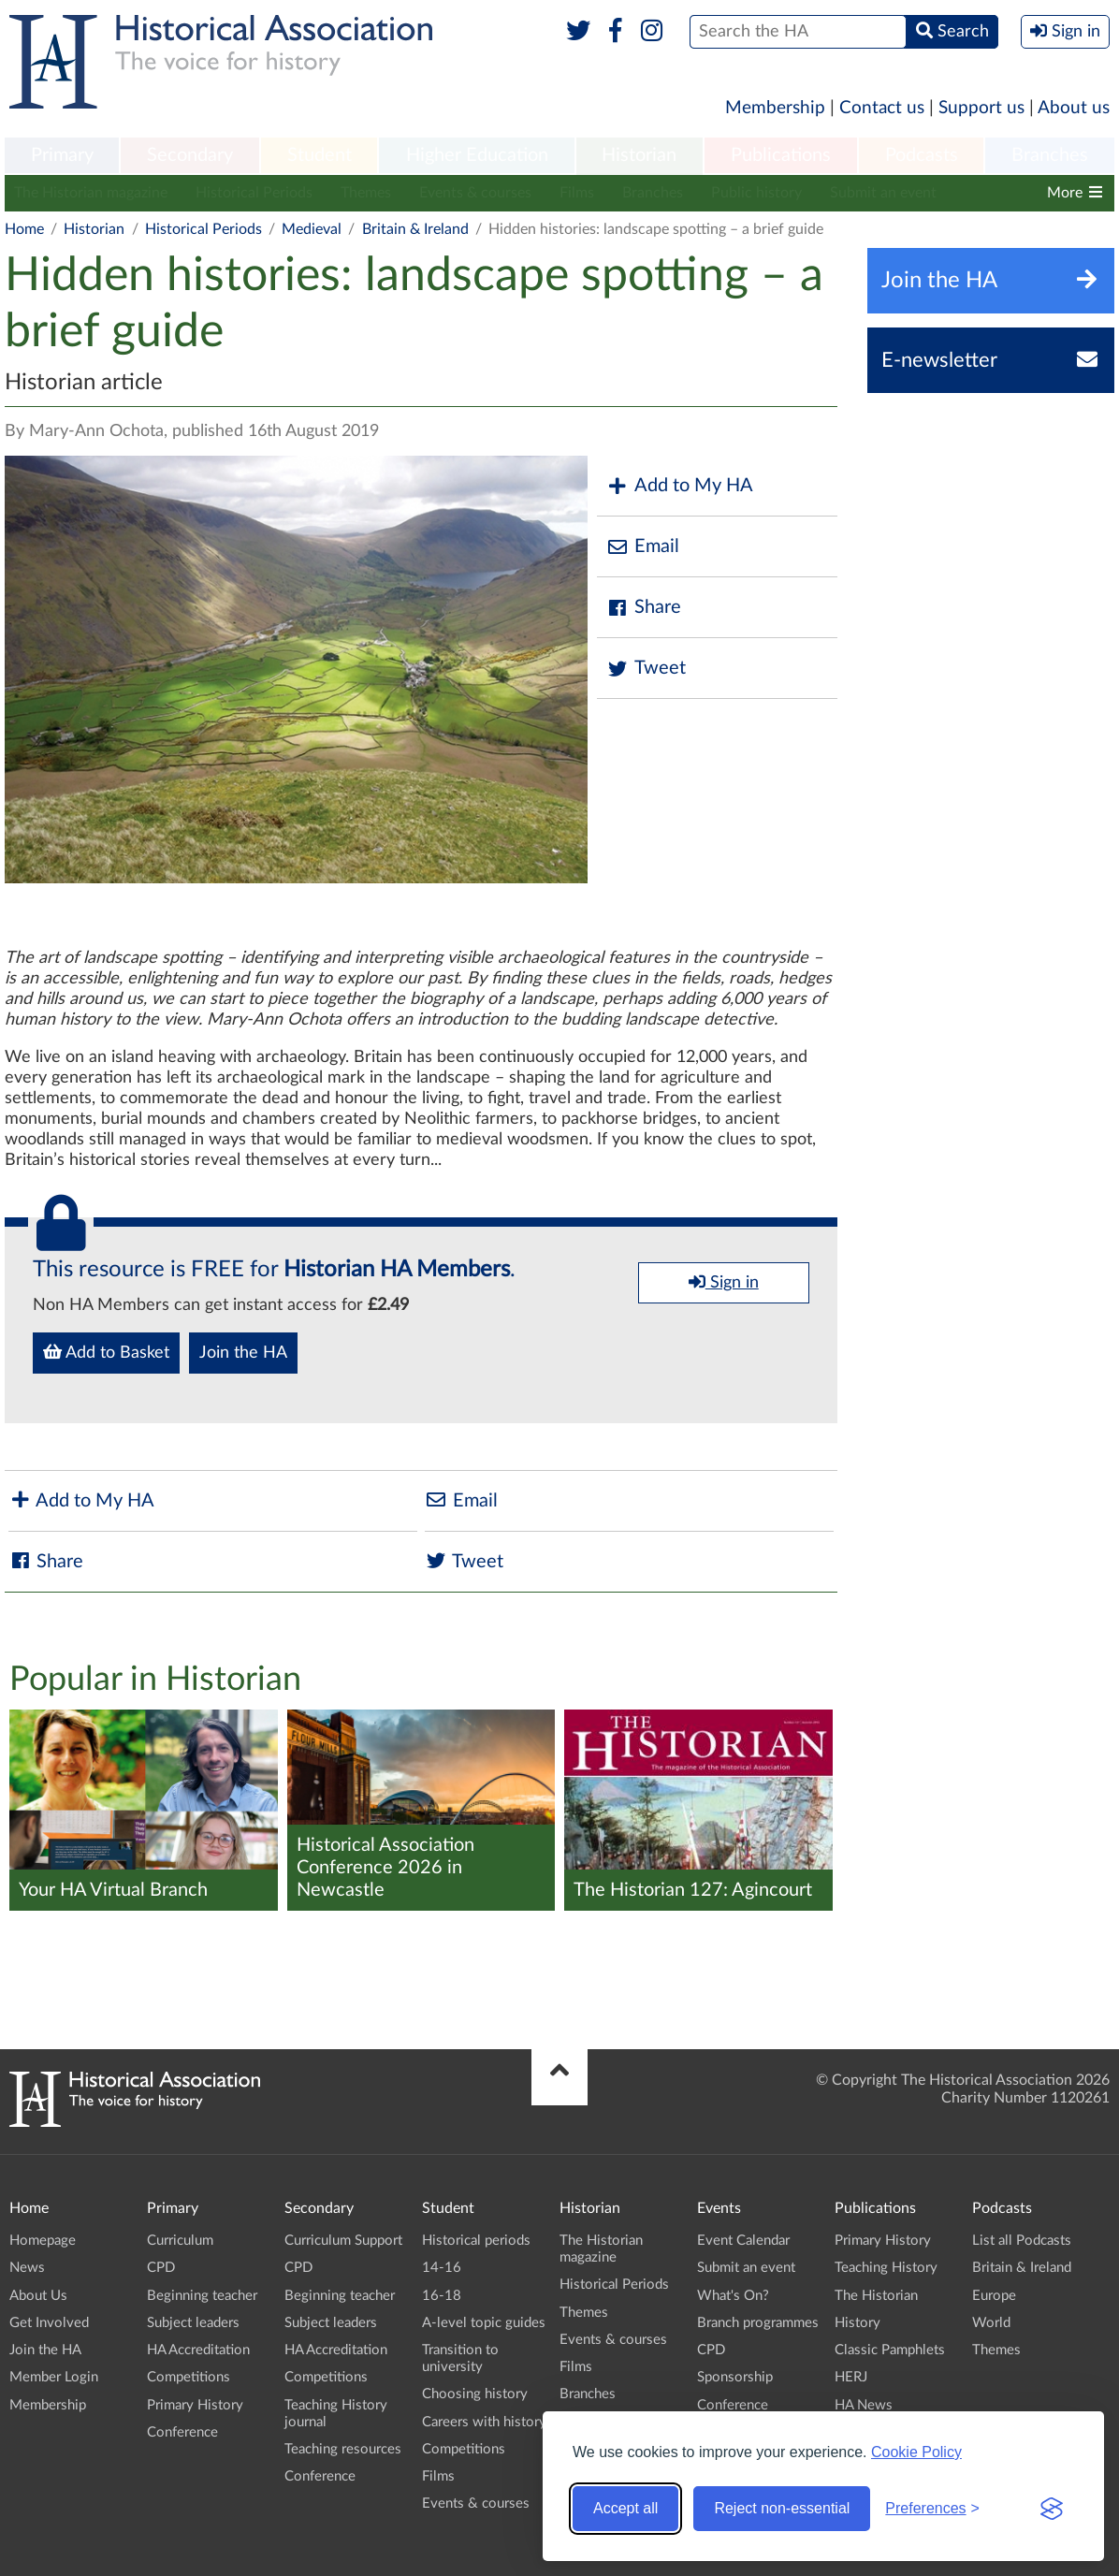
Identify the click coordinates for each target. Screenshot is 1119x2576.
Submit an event (883, 192)
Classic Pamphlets (890, 2350)
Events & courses (475, 192)
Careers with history (484, 2422)
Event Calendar (743, 2241)
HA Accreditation (198, 2350)
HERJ (851, 2377)
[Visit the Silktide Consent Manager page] (1051, 2508)
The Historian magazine (90, 192)
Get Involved (49, 2323)
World (991, 2323)
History (857, 2323)
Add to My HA (679, 486)
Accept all (625, 2508)
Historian (639, 155)
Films (577, 192)
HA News (864, 2405)
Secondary (190, 155)
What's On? (733, 2296)
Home (24, 229)
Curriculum (180, 2241)
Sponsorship (735, 2377)
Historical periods (476, 2241)
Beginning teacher (202, 2296)
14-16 (441, 2268)
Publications (781, 155)
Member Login (53, 2377)
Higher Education (477, 155)
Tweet (646, 668)
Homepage (42, 2241)
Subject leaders (193, 2323)
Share (643, 608)
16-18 (441, 2296)
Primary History (195, 2405)
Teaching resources (342, 2449)
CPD (161, 2268)
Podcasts (921, 155)
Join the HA (243, 1353)
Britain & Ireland (415, 229)
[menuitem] (62, 156)
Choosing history (475, 2394)
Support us (981, 108)
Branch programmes (758, 2323)
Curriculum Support (343, 2241)
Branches (1049, 155)
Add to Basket (106, 1352)
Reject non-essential (782, 2508)
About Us (38, 2296)
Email (642, 547)
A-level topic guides (483, 2323)
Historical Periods (254, 192)
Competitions (188, 2377)
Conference (182, 2432)
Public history (756, 192)
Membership (775, 108)
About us (1074, 108)
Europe (994, 2296)
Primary (62, 155)
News (27, 2268)
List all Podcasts (1021, 2241)
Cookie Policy (916, 2452)
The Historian (876, 2296)
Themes (366, 192)
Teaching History (886, 2268)
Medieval (312, 229)
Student (319, 155)
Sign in (724, 1282)
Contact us (881, 108)
